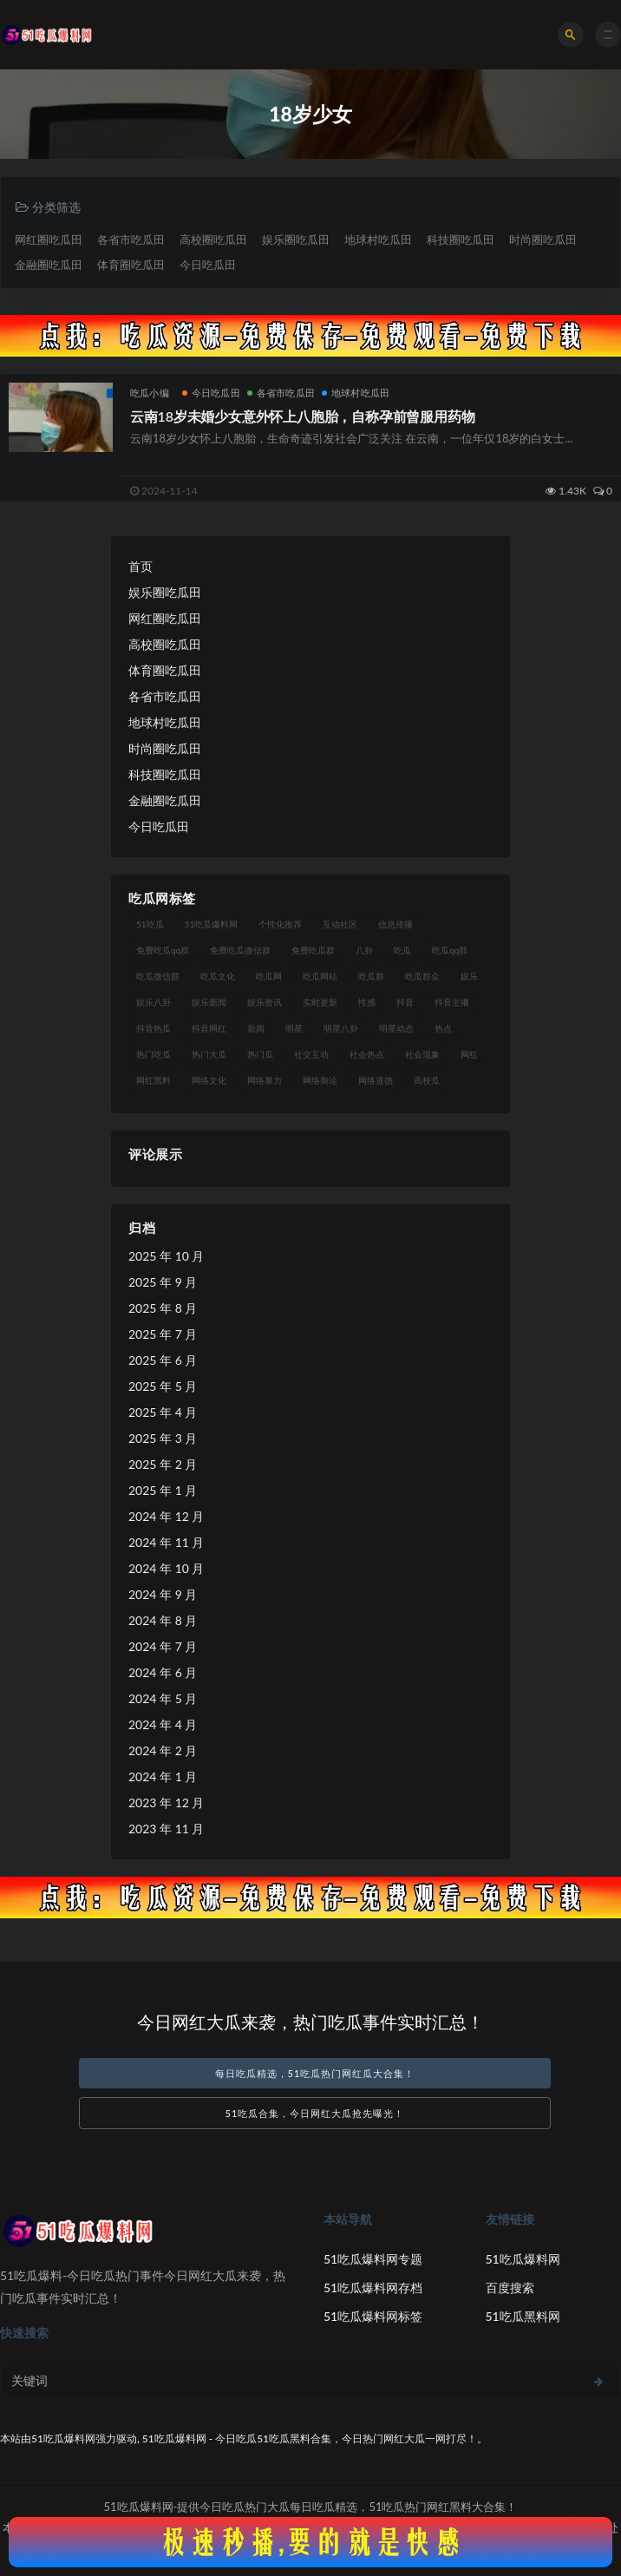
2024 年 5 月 (162, 1698)
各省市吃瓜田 (131, 239)
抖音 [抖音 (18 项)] (405, 1002)
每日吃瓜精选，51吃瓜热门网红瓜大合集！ (315, 2073)
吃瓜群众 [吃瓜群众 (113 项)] (422, 976)
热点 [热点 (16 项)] (443, 1028)
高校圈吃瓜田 (213, 239)
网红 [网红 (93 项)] (469, 1054)
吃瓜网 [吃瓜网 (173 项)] (269, 976)
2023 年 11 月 (166, 1828)
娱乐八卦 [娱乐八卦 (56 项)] (153, 1002)
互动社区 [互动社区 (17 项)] (340, 924)
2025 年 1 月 (162, 1490)
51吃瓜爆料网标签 (373, 2316)
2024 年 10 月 (166, 1568)
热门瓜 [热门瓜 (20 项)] (260, 1054)
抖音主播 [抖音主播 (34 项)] (452, 1002)
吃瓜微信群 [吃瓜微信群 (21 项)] (158, 976)
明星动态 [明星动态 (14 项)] (396, 1028)
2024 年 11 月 (166, 1542)
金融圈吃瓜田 (48, 265)
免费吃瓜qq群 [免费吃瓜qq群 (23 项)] (162, 950)
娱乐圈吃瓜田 (296, 239)
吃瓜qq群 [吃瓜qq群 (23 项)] (449, 950)
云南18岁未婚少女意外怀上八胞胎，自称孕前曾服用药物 (302, 416)
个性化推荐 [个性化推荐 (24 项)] (280, 924)
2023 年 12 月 (166, 1802)
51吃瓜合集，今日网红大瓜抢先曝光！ (315, 2113)
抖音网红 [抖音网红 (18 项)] (209, 1028)
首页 (140, 566)
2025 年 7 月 (162, 1334)
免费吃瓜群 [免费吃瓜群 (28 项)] (313, 950)
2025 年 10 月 (166, 1256)
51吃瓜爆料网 (523, 2259)
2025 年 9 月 (162, 1282)
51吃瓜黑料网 (523, 2316)
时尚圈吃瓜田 (543, 239)
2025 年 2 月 (162, 1464)
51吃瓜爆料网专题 (373, 2259)
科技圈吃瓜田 (460, 239)
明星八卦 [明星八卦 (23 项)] (341, 1028)
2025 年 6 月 (162, 1360)
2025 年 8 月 (162, 1308)
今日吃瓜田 (208, 265)
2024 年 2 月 (162, 1750)
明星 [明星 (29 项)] (294, 1028)
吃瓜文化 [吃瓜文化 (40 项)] (217, 976)
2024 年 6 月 (162, 1672)
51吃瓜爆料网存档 (373, 2287)
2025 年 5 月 (162, 1386)
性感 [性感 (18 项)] (367, 1002)
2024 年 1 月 (162, 1776)
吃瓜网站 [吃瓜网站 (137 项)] (320, 976)
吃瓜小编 (149, 392)
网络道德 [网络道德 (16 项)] (375, 1080)
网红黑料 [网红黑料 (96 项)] (153, 1080)
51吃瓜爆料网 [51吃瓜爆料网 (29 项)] (212, 924)
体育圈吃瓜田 (131, 265)
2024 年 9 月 (162, 1594)
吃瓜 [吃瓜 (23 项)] (402, 950)
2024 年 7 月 (162, 1646)
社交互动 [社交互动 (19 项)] (311, 1054)
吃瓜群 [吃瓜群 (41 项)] (371, 976)
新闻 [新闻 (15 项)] (256, 1028)
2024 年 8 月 (162, 1620)
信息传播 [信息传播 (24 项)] (395, 924)
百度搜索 (510, 2287)
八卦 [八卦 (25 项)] (364, 950)
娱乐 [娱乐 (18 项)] (469, 976)
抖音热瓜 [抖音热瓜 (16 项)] (153, 1028)
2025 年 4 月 (162, 1412)
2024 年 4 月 (162, 1724)
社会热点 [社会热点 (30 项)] (367, 1054)
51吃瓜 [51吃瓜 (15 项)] (150, 924)
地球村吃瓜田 (378, 239)
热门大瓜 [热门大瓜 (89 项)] (209, 1054)
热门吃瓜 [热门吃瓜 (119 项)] (153, 1054)
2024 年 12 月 (166, 1516)
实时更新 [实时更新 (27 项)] (320, 1002)
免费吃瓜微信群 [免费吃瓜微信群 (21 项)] (240, 950)
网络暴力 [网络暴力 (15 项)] (264, 1080)
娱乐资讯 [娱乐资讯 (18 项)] (264, 1002)
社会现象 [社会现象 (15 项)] (422, 1054)
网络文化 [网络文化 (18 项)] (209, 1080)
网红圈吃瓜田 (48, 239)
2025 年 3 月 (162, 1438)
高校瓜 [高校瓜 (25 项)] (427, 1080)
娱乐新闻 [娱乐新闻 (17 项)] (209, 1002)
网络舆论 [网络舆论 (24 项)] (320, 1080)
